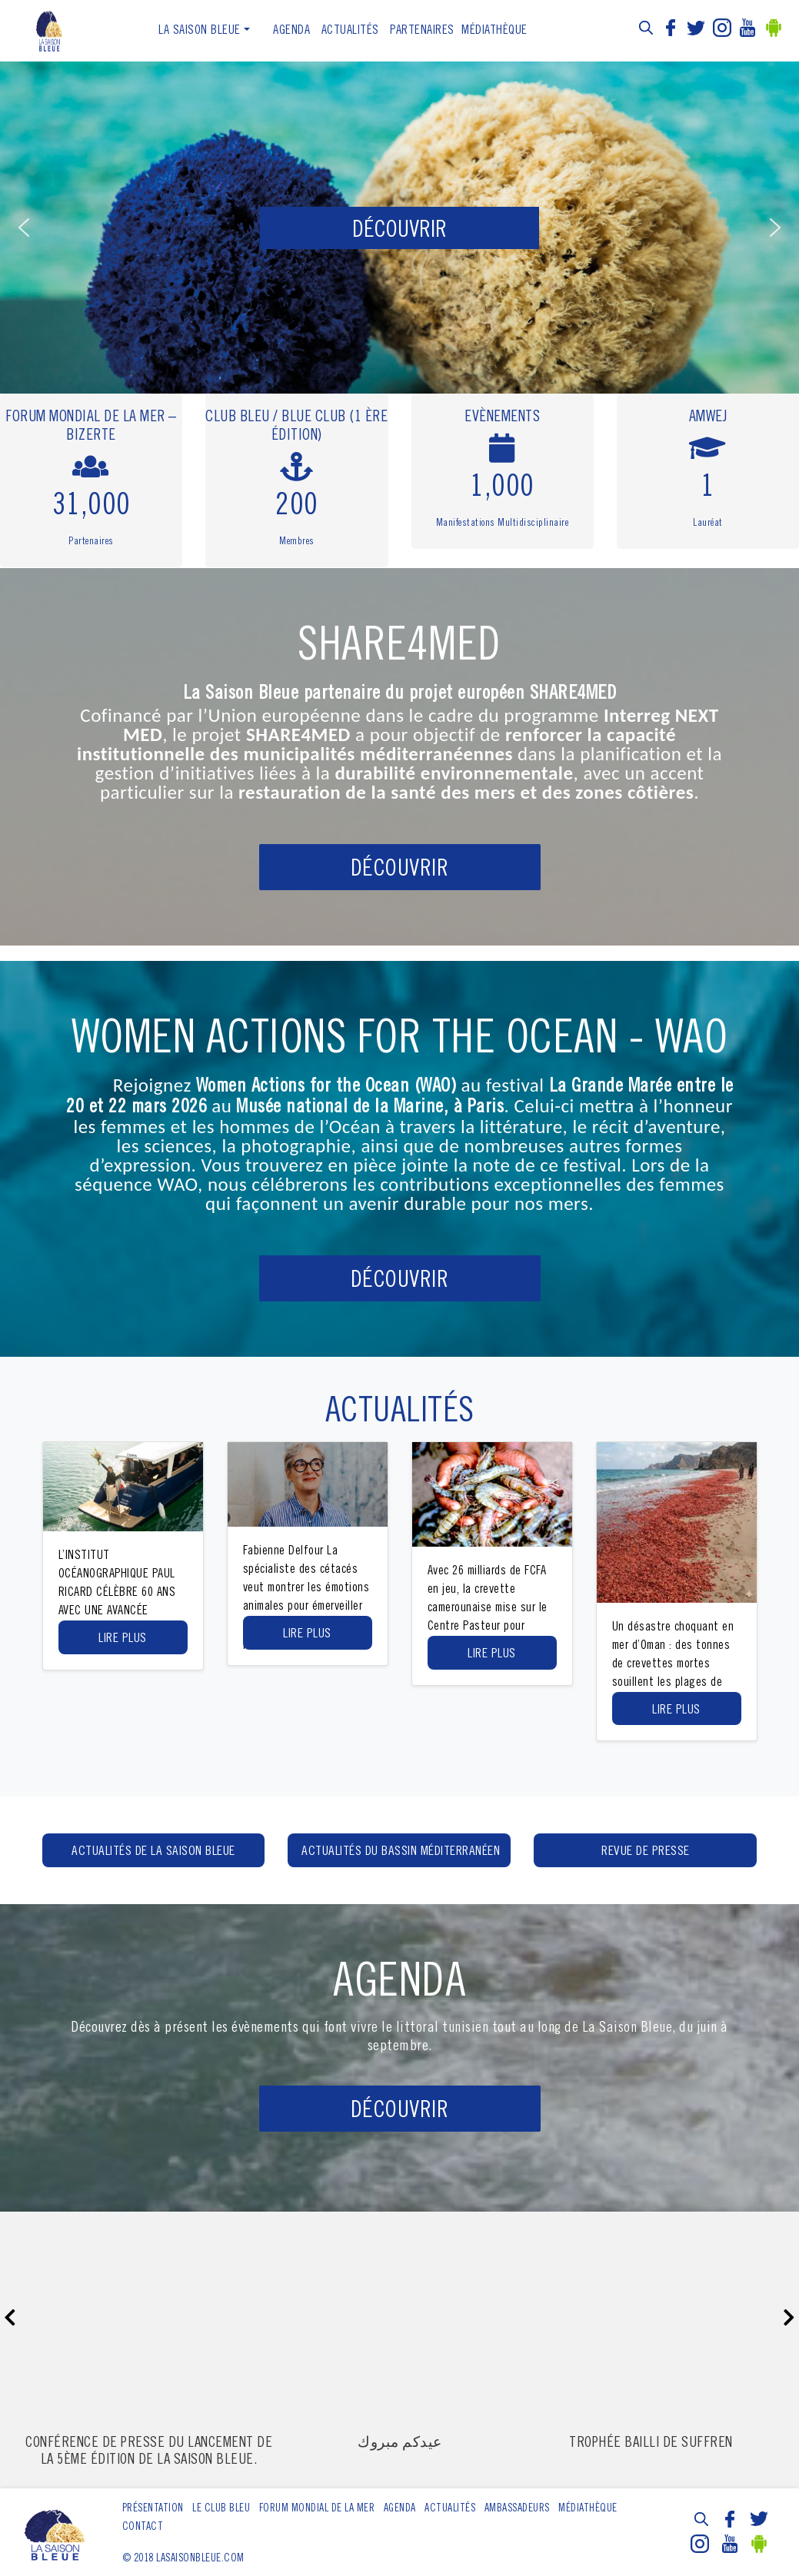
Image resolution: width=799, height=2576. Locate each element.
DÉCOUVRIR (400, 870)
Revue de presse (645, 1852)
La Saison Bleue (199, 31)
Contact (143, 2527)
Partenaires (422, 31)
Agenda (291, 31)
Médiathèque (494, 31)
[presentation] (10, 2319)
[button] (24, 227)
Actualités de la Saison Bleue (153, 1852)
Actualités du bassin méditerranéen (400, 1852)
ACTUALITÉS (350, 31)
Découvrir (400, 2111)
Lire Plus (122, 1639)
